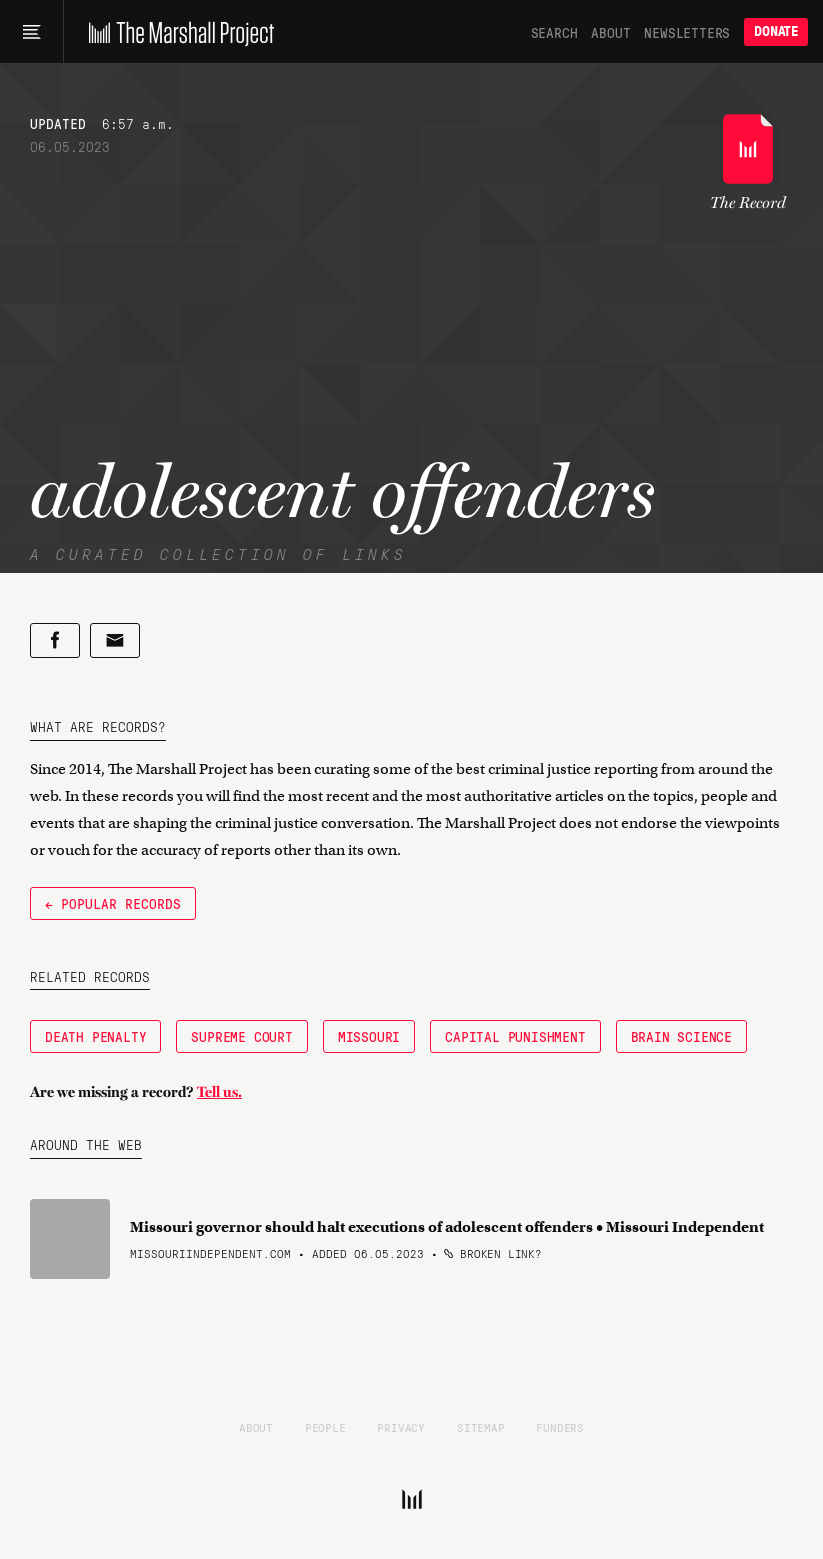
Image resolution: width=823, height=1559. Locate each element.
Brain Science (681, 1036)
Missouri (369, 1036)
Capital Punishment (515, 1036)
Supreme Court (241, 1036)
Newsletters (687, 32)
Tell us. (219, 1092)
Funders (560, 1427)
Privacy (401, 1427)
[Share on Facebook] (55, 640)
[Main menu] (31, 32)
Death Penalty (95, 1036)
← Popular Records (113, 903)
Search (554, 32)
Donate (776, 31)
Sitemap (481, 1427)
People (325, 1427)
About (610, 32)
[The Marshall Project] (176, 32)
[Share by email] (115, 640)
